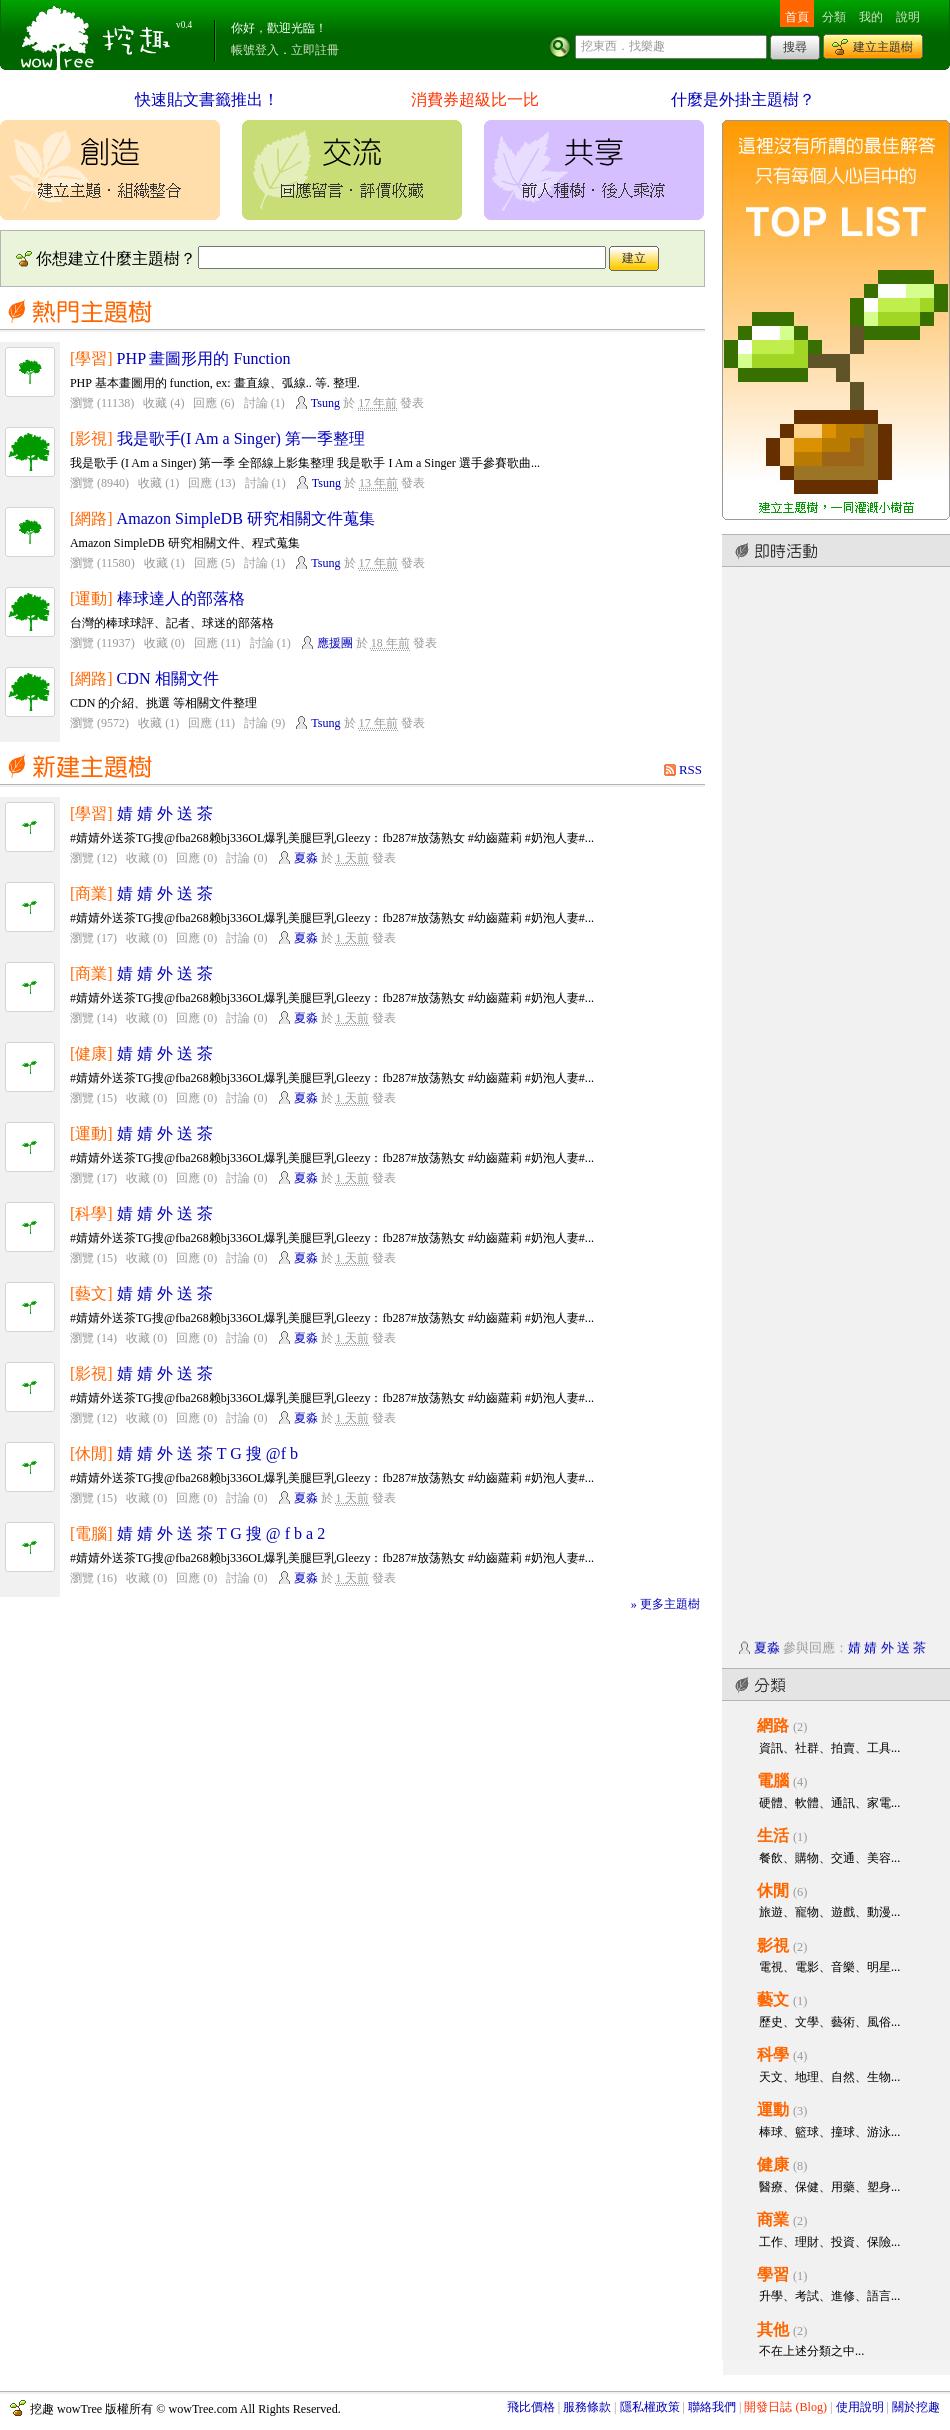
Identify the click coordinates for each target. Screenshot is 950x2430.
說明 (908, 17)
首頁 (797, 17)
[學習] (91, 358)
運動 (773, 2109)
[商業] (91, 893)
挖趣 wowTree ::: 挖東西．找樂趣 (98, 35)
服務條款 (587, 2407)
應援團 (335, 643)
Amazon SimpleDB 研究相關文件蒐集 (246, 518)
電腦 (773, 1780)
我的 (871, 17)
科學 (773, 2054)
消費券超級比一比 (475, 99)
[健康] (91, 1053)
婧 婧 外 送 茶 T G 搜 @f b (207, 1453)
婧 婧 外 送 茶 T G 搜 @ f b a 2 (221, 1533)
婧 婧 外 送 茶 (165, 813)
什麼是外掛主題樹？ (743, 99)
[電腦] (91, 1533)
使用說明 (860, 2407)
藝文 (773, 1999)
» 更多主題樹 (665, 1604)
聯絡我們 (712, 2407)
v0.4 (184, 25)
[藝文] (91, 1293)
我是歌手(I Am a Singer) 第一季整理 (241, 438)
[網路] (91, 518)
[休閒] (91, 1453)
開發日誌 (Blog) (785, 2407)
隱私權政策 (650, 2407)
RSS (690, 769)
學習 (773, 2274)
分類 (834, 17)
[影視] (91, 438)
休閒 (773, 1890)
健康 (773, 2164)
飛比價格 (531, 2407)
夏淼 (306, 858)
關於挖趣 (916, 2407)
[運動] (91, 598)
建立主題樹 (883, 47)
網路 (773, 1725)
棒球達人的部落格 (181, 598)
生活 (773, 1835)
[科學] (91, 1213)
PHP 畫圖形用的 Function (204, 358)
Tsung (325, 403)
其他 (773, 2329)
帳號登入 (255, 50)
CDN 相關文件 (168, 678)
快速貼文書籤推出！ (207, 99)
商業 (773, 2219)
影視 (773, 1945)
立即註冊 (315, 50)
